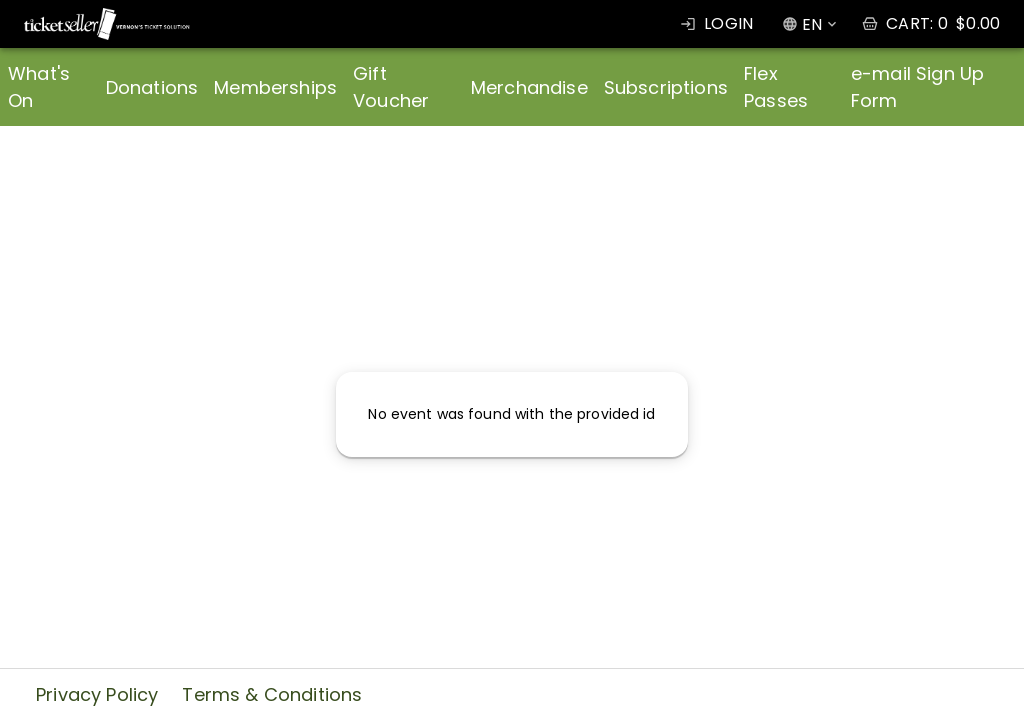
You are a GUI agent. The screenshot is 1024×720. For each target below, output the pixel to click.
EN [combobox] (812, 24)
